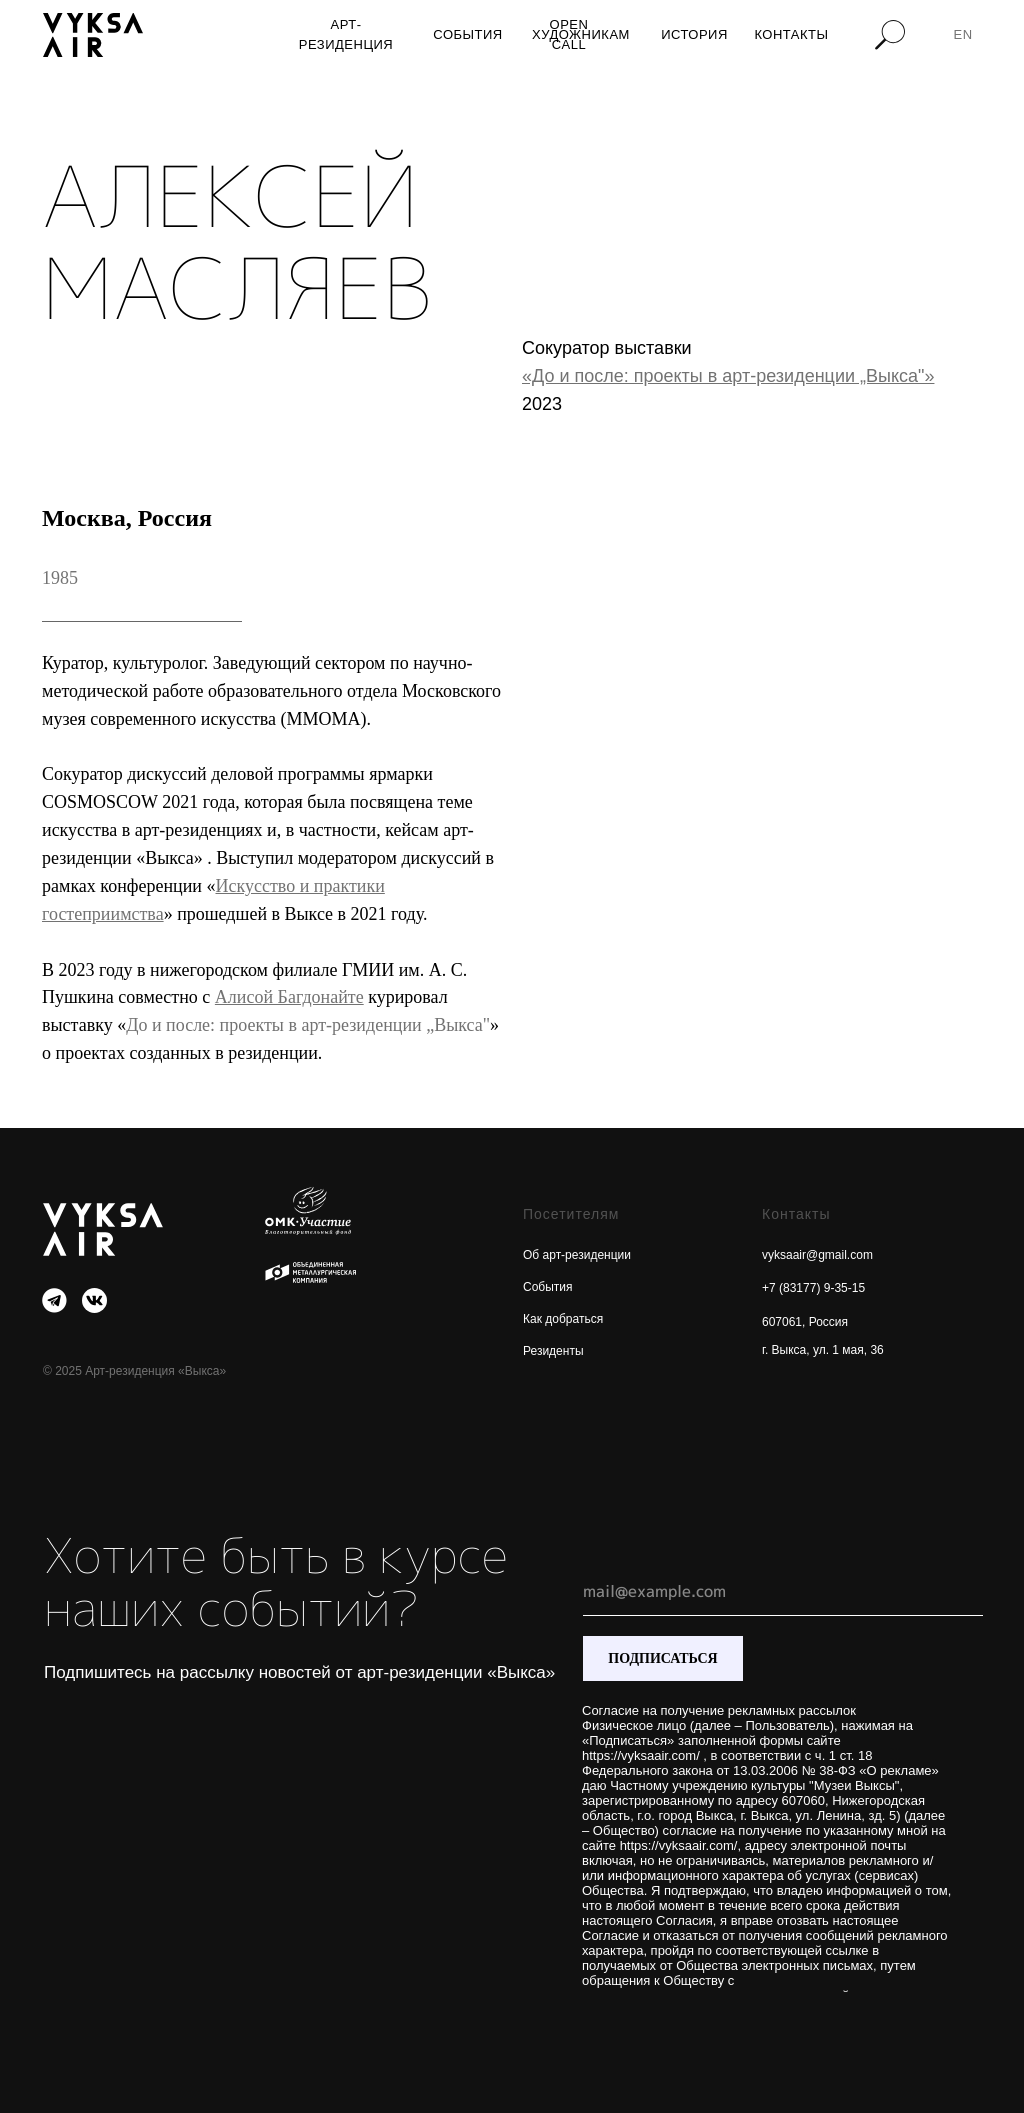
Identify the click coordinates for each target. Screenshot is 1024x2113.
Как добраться (563, 1319)
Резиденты (553, 1351)
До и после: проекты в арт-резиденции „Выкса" (308, 1025)
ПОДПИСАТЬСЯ (662, 1658)
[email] (783, 1591)
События (548, 1287)
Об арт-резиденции (577, 1255)
